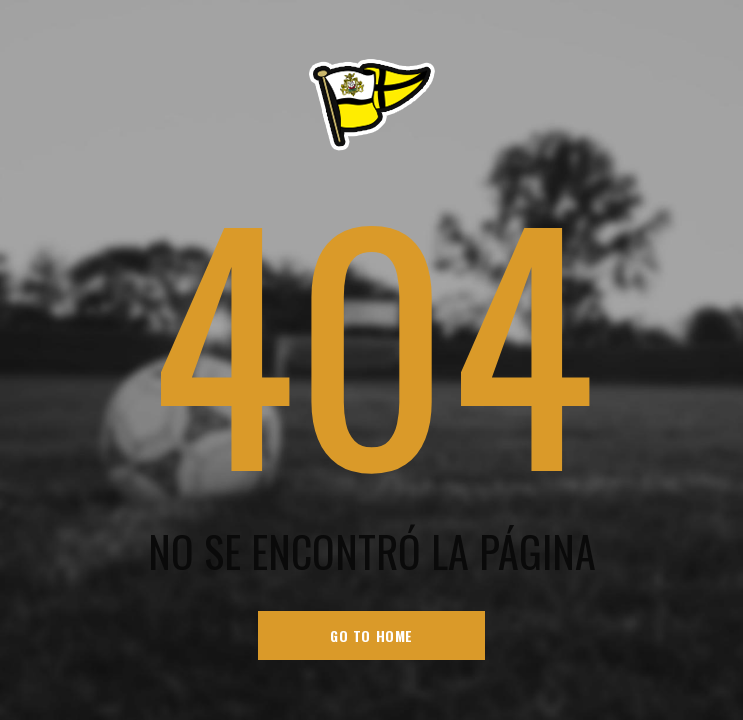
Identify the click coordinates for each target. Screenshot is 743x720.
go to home (371, 635)
